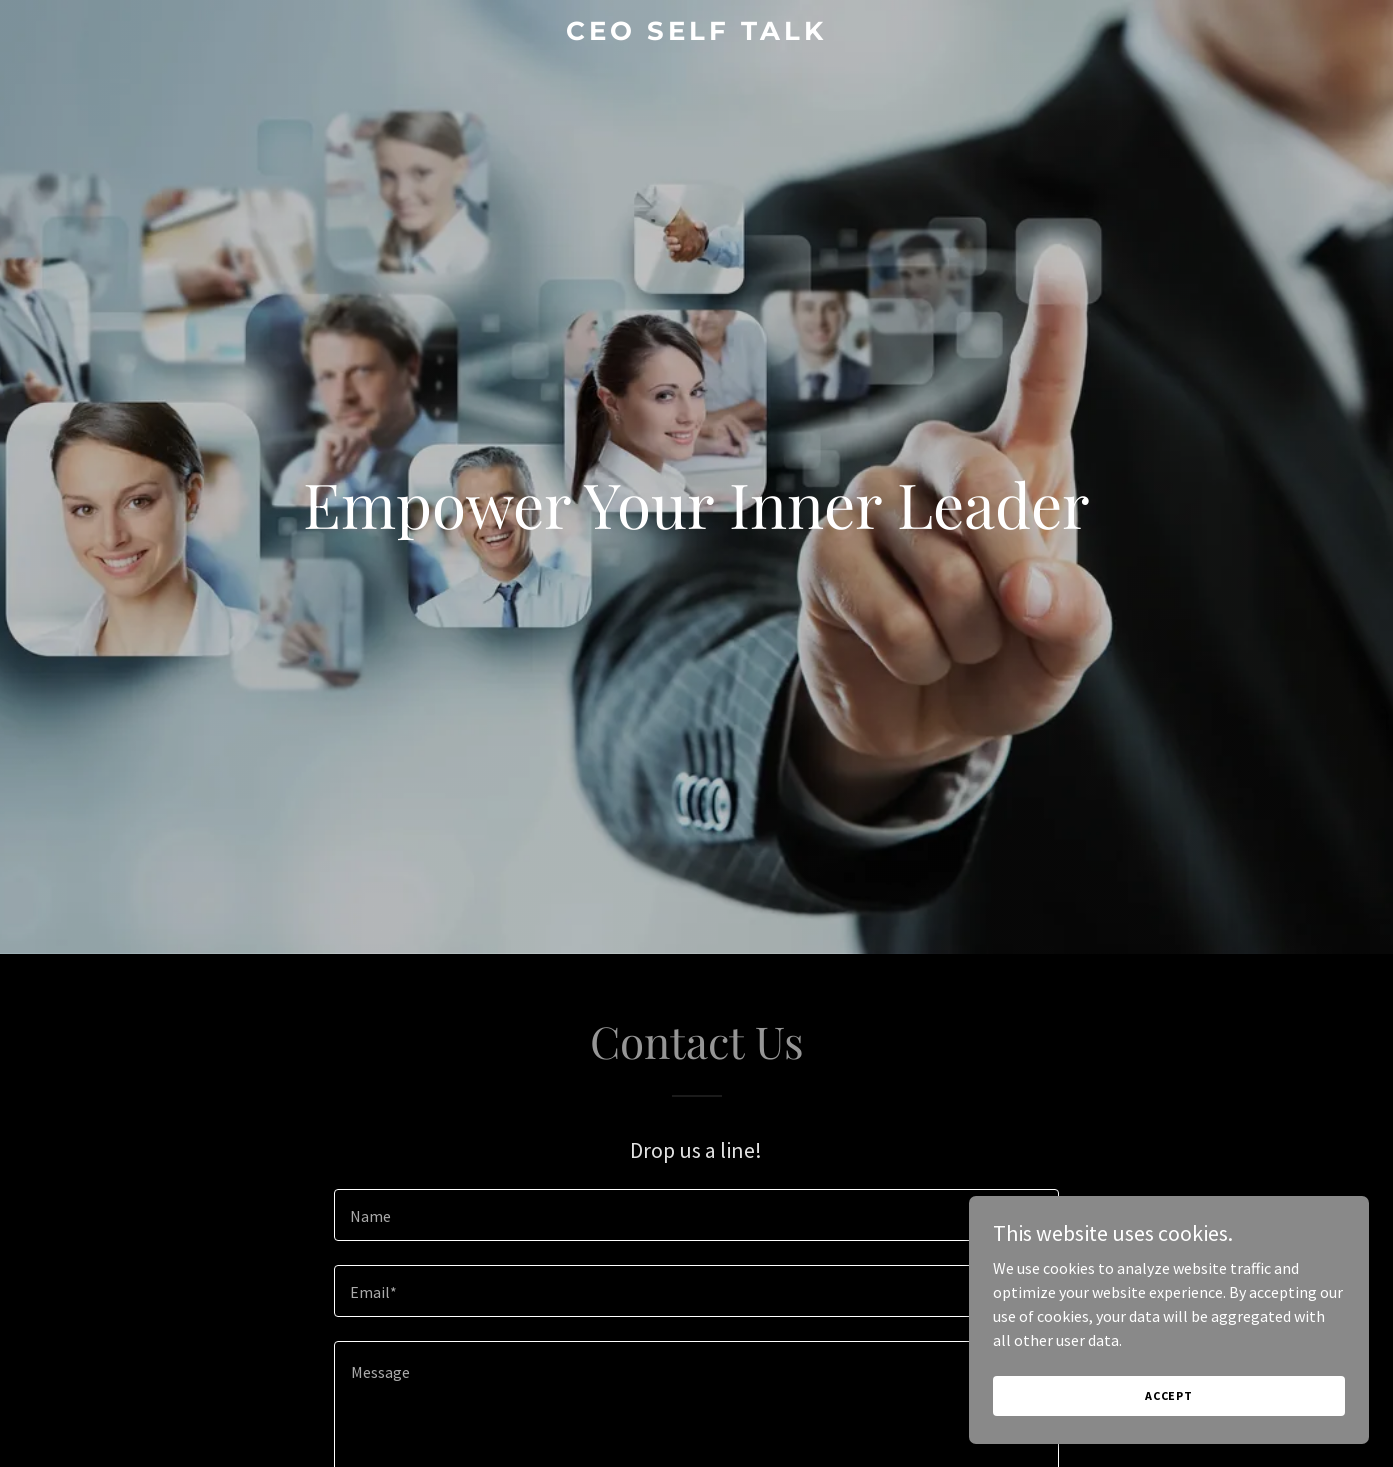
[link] (696, 34)
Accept (1169, 1395)
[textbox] (696, 1215)
